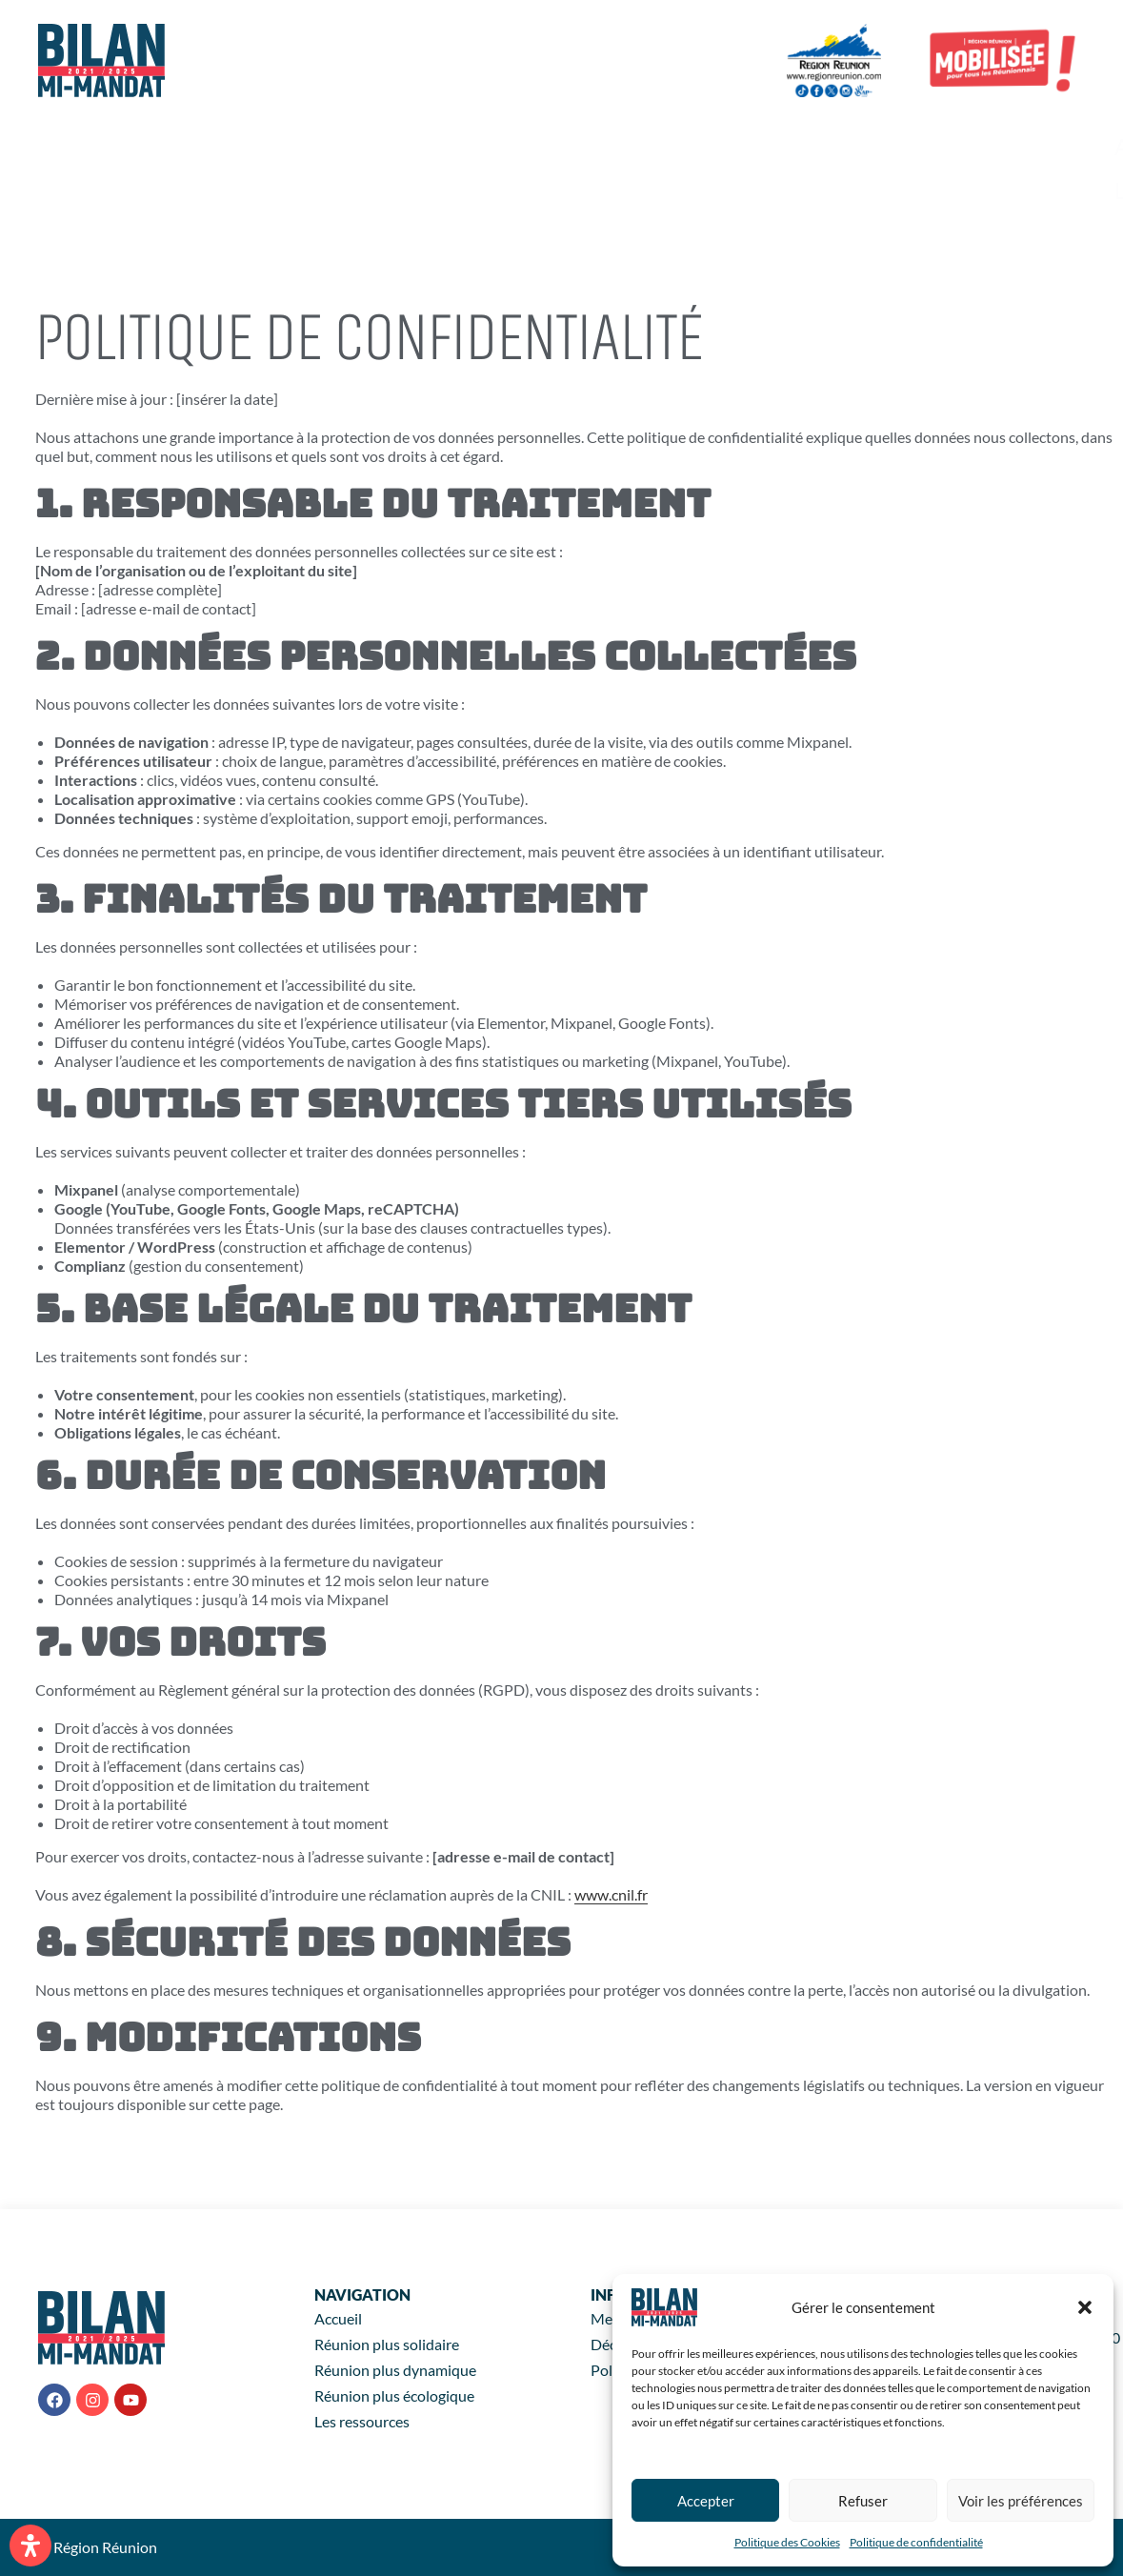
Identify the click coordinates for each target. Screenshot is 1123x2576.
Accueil (438, 147)
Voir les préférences (1020, 2500)
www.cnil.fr (611, 1894)
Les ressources (479, 191)
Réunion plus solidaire (386, 2344)
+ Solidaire (567, 147)
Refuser (863, 2500)
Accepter (705, 2500)
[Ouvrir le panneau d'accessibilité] (30, 2545)
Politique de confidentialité (916, 2542)
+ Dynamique (728, 147)
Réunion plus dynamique (395, 2370)
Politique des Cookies (787, 2542)
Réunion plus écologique (394, 2395)
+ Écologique (900, 147)
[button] (1084, 2307)
